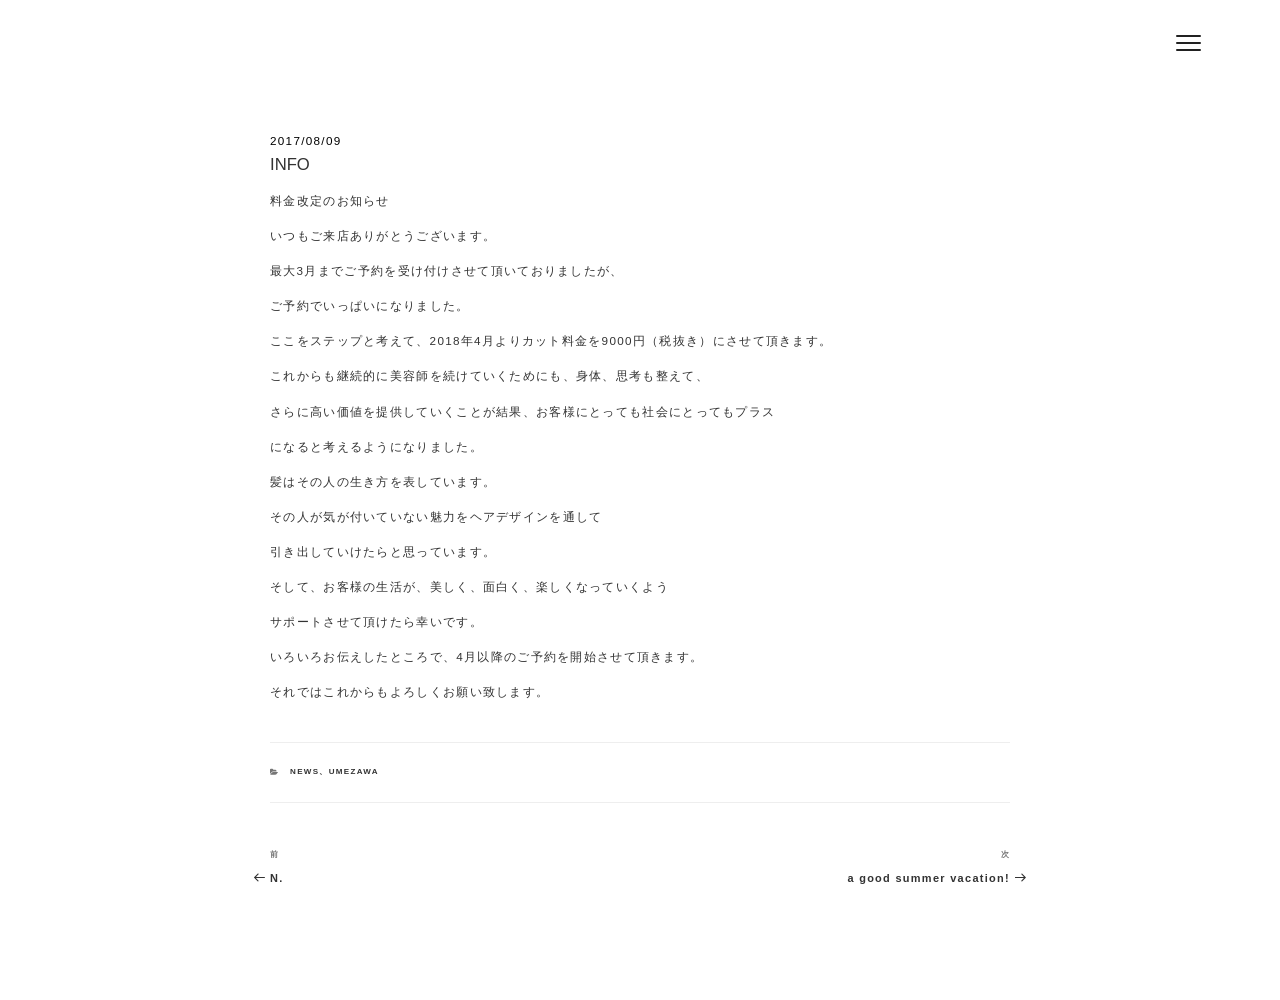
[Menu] (1188, 42)
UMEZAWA (354, 771)
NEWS (304, 771)
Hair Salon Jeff (302, 51)
